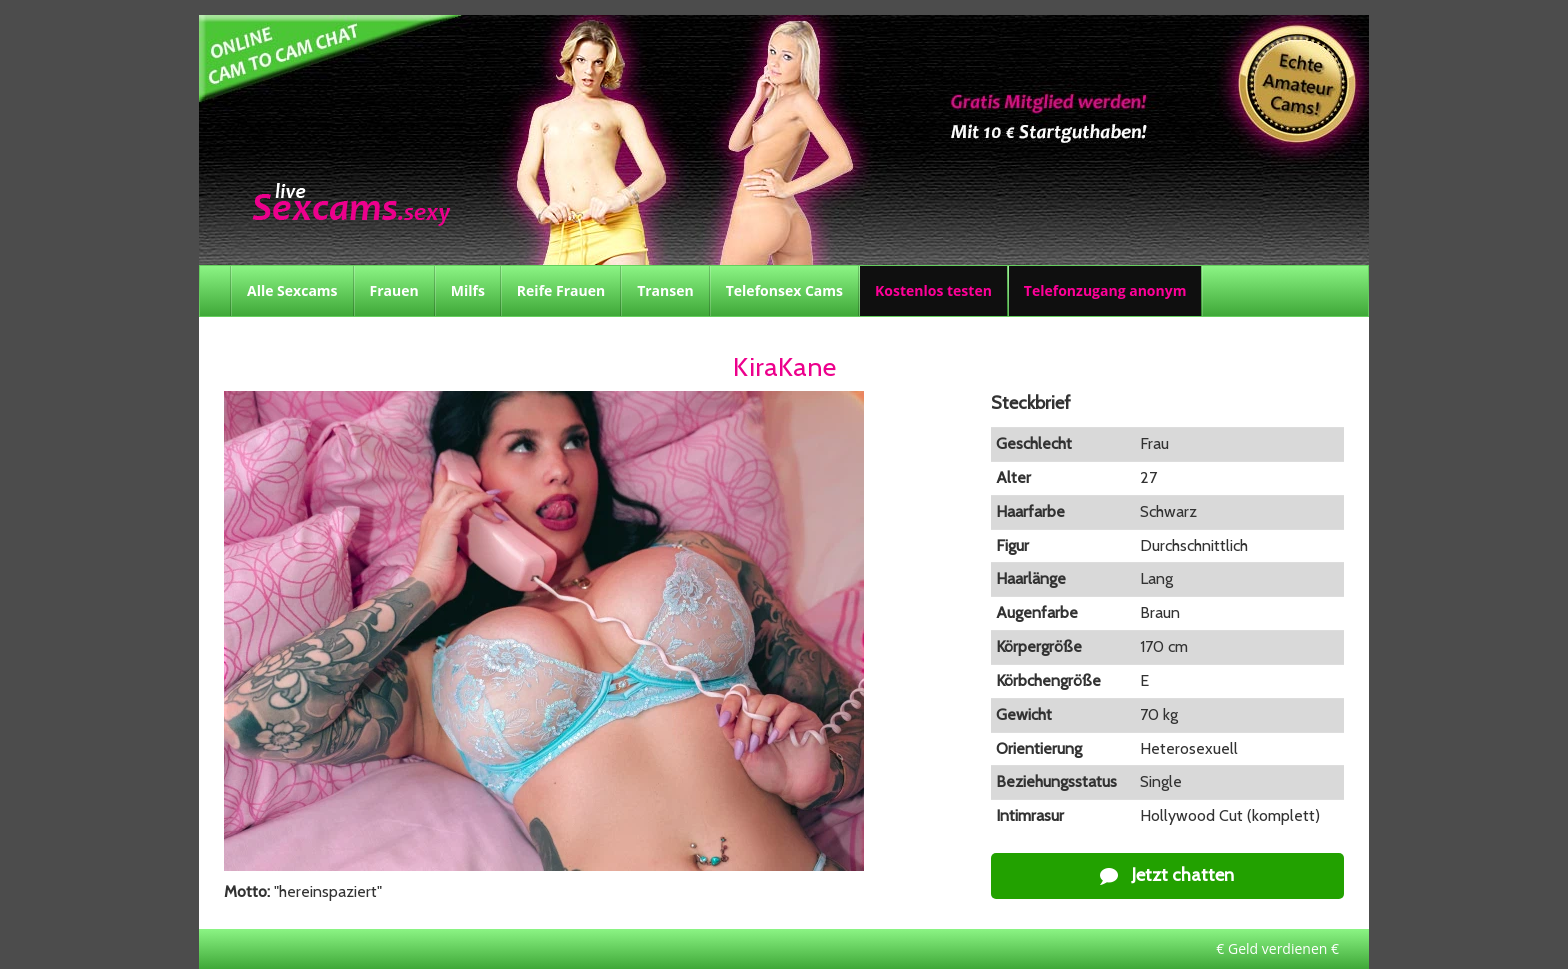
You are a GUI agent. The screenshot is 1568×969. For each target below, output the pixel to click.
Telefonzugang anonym (1105, 290)
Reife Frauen (561, 290)
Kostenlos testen (933, 290)
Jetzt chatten (1167, 875)
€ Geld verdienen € (1277, 948)
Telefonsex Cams (784, 290)
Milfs (468, 290)
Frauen (394, 290)
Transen (665, 290)
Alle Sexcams (292, 290)
